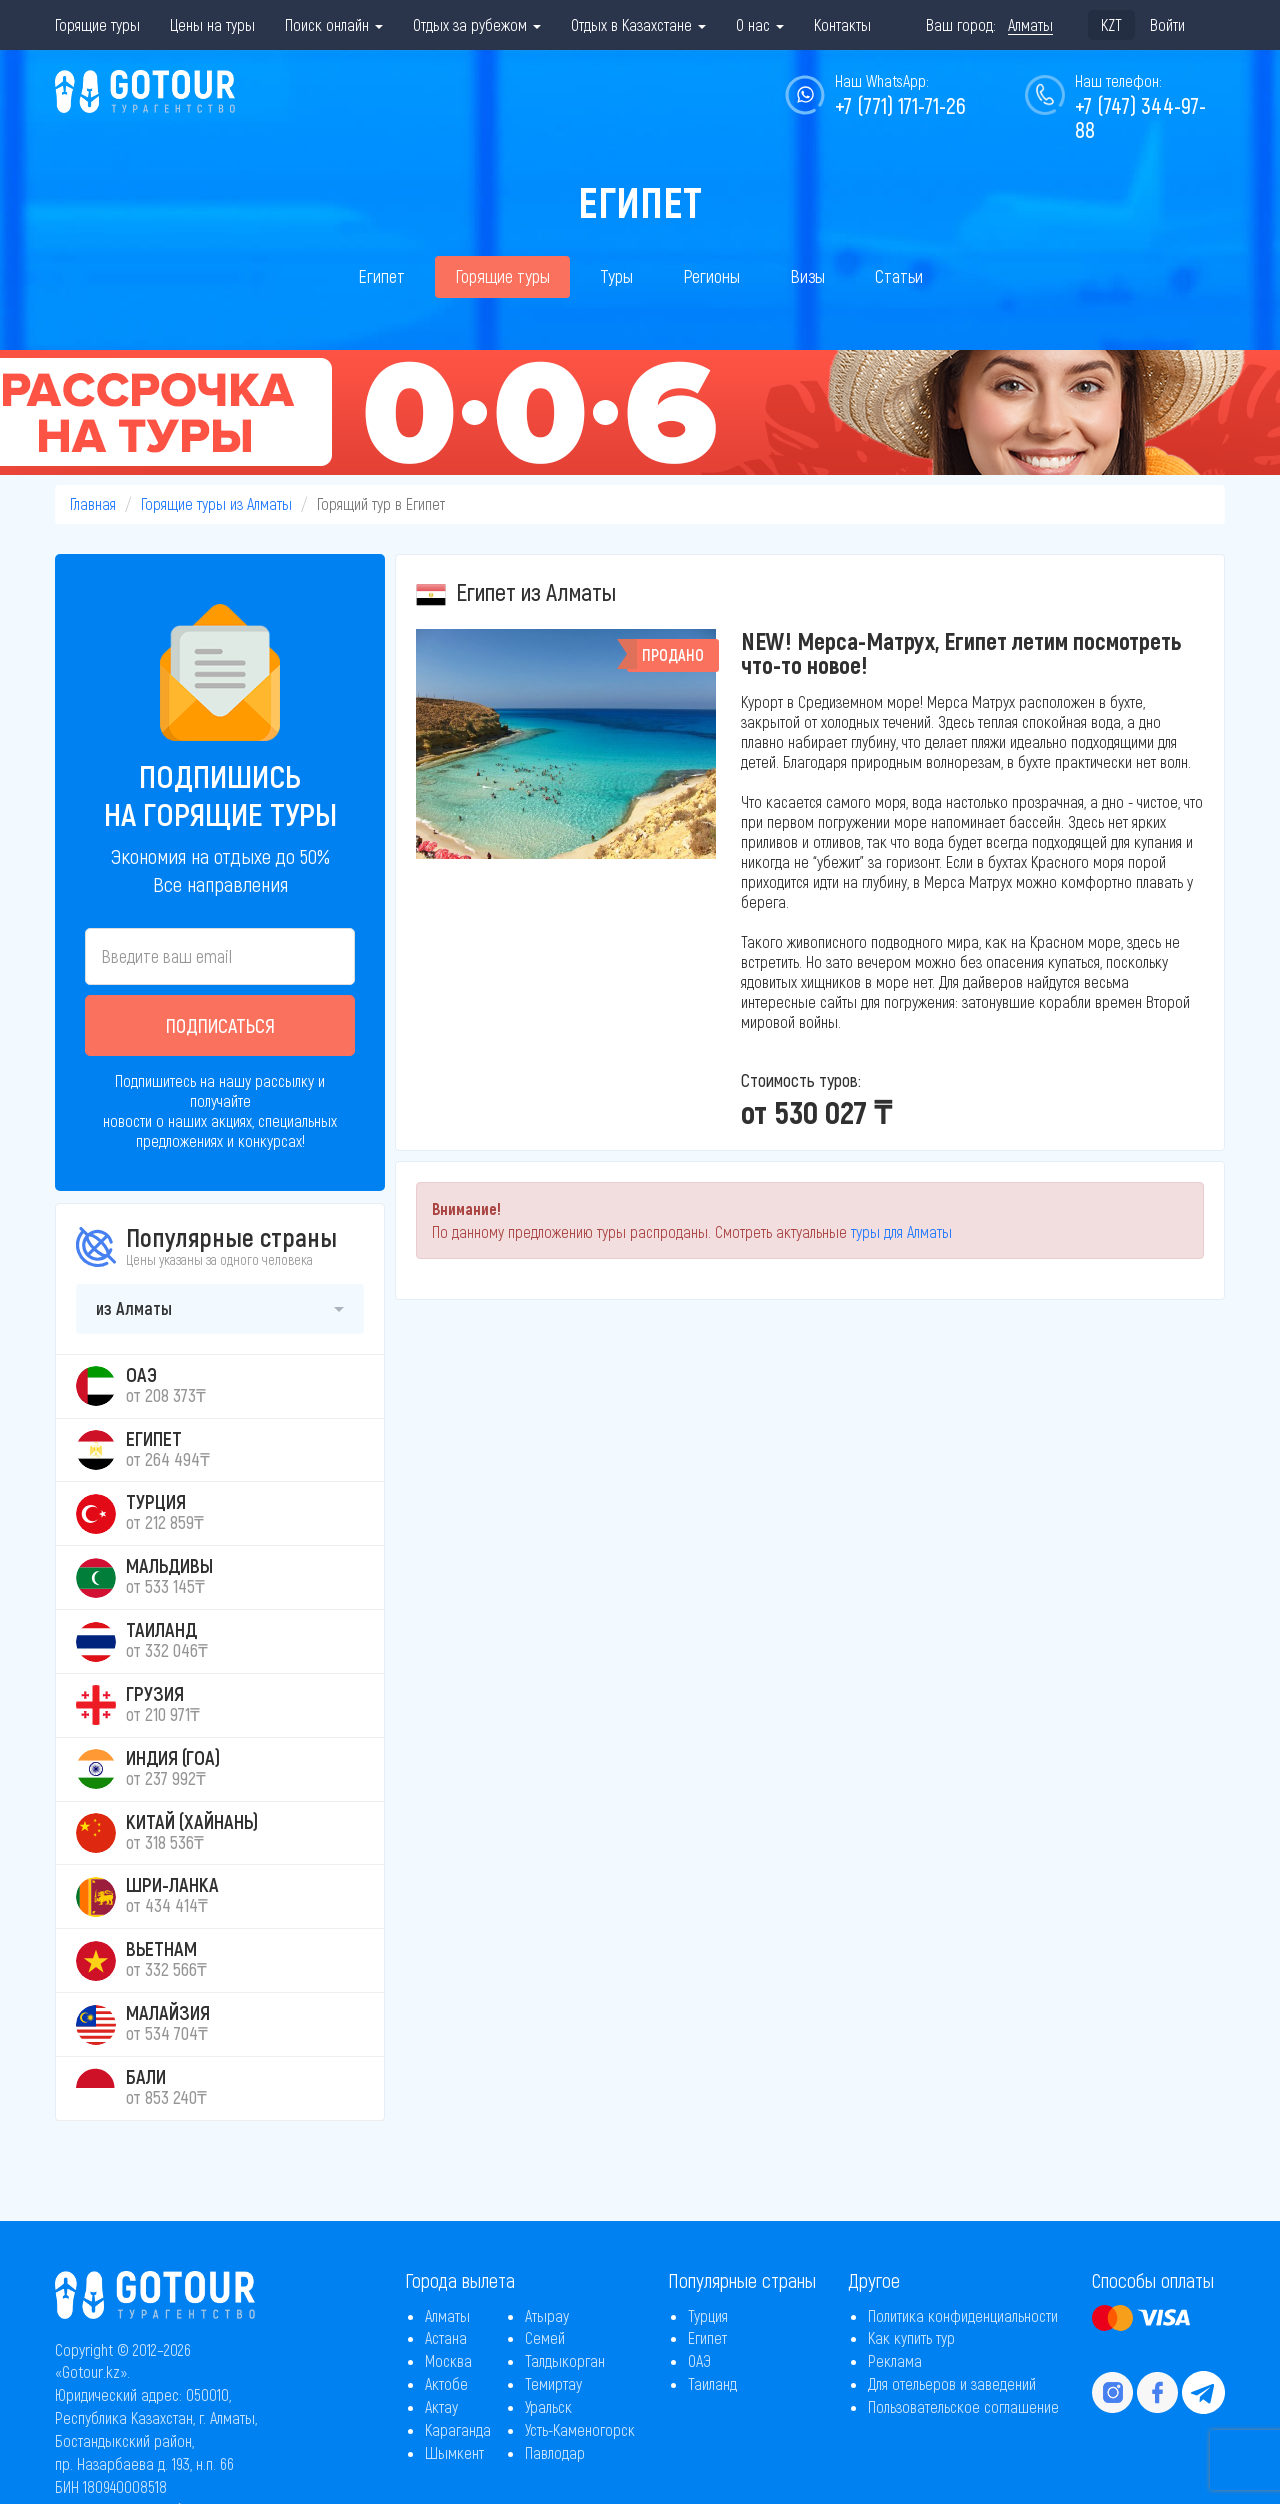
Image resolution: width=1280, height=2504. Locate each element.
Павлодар (555, 2452)
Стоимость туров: (801, 1080)
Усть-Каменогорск (580, 2429)
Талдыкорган (565, 2360)
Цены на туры (212, 24)
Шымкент (454, 2452)
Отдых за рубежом (477, 24)
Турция (708, 2315)
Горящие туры (97, 24)
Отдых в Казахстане (638, 24)
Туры (616, 276)
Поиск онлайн (334, 24)
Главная (93, 503)
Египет (381, 276)
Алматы (447, 2315)
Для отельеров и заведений (952, 2383)
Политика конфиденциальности (963, 2315)
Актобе (446, 2383)
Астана (446, 2337)
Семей (545, 2337)
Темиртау (553, 2383)
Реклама (895, 2360)
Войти (1167, 24)
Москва (448, 2360)
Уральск (548, 2406)
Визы (807, 276)
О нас (760, 24)
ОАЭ (699, 2360)
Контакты (842, 24)
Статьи (899, 276)
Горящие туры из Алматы (216, 503)
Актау (441, 2406)
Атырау (547, 2315)
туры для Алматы (901, 1231)
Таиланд (712, 2383)
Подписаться (220, 1025)
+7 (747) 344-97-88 (1140, 117)
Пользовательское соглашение (963, 2406)
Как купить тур (911, 2337)
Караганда (458, 2429)
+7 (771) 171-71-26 (900, 105)
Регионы (711, 276)
